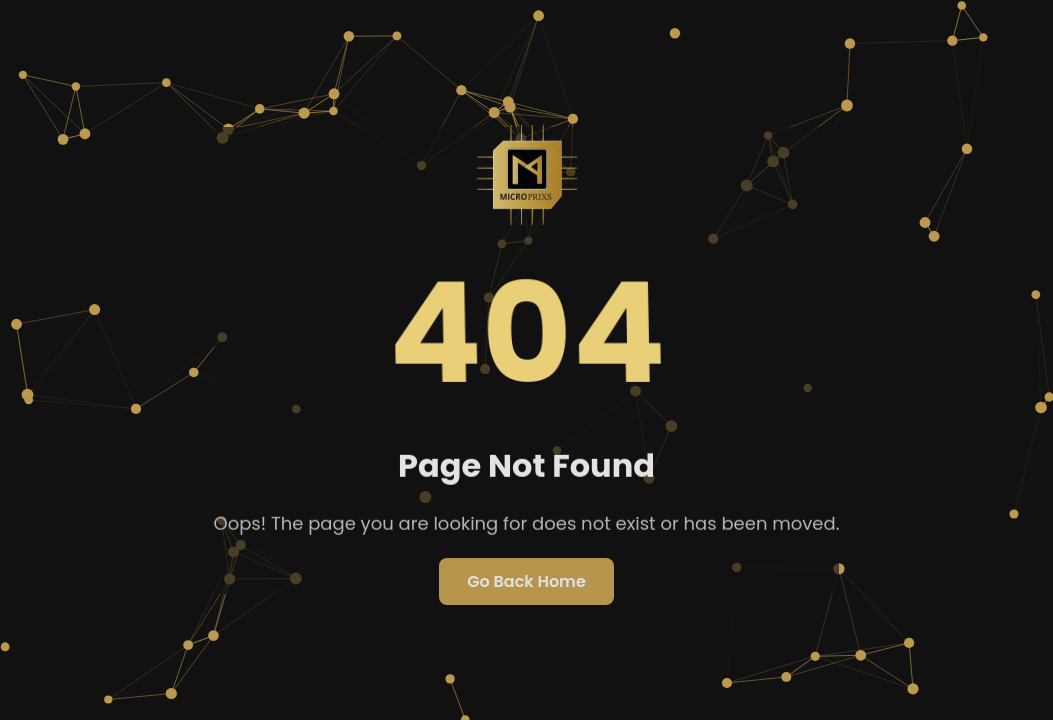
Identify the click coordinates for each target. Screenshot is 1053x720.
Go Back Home (526, 581)
